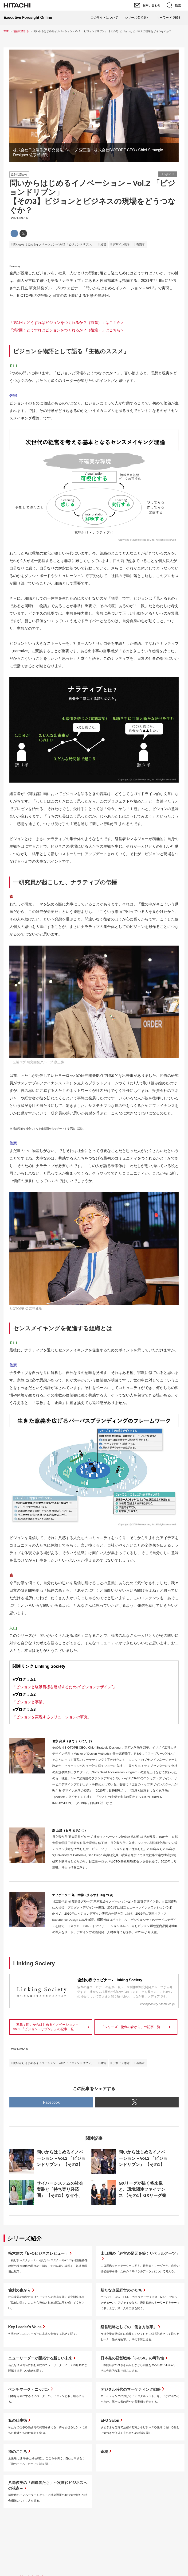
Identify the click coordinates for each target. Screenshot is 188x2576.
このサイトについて (104, 17)
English (166, 174)
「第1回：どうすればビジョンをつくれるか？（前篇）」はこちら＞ (66, 323)
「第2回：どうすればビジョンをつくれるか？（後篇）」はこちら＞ (66, 330)
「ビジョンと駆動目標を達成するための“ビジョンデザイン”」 (64, 1687)
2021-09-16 (19, 218)
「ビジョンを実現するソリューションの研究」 (51, 1717)
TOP (6, 31)
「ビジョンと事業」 (29, 1702)
